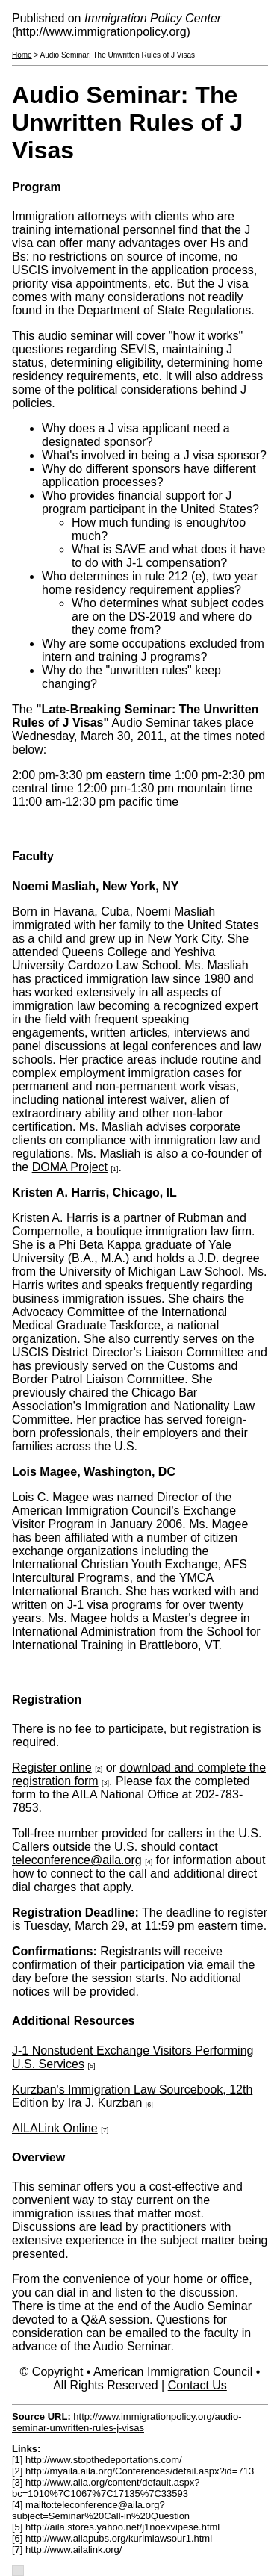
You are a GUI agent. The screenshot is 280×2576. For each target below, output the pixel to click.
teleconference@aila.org (77, 1860)
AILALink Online (55, 2128)
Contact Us (197, 2385)
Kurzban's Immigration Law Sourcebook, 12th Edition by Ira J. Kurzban (132, 2096)
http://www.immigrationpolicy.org (101, 31)
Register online (52, 1767)
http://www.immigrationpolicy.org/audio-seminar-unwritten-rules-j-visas (127, 2422)
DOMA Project (70, 1167)
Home (22, 55)
